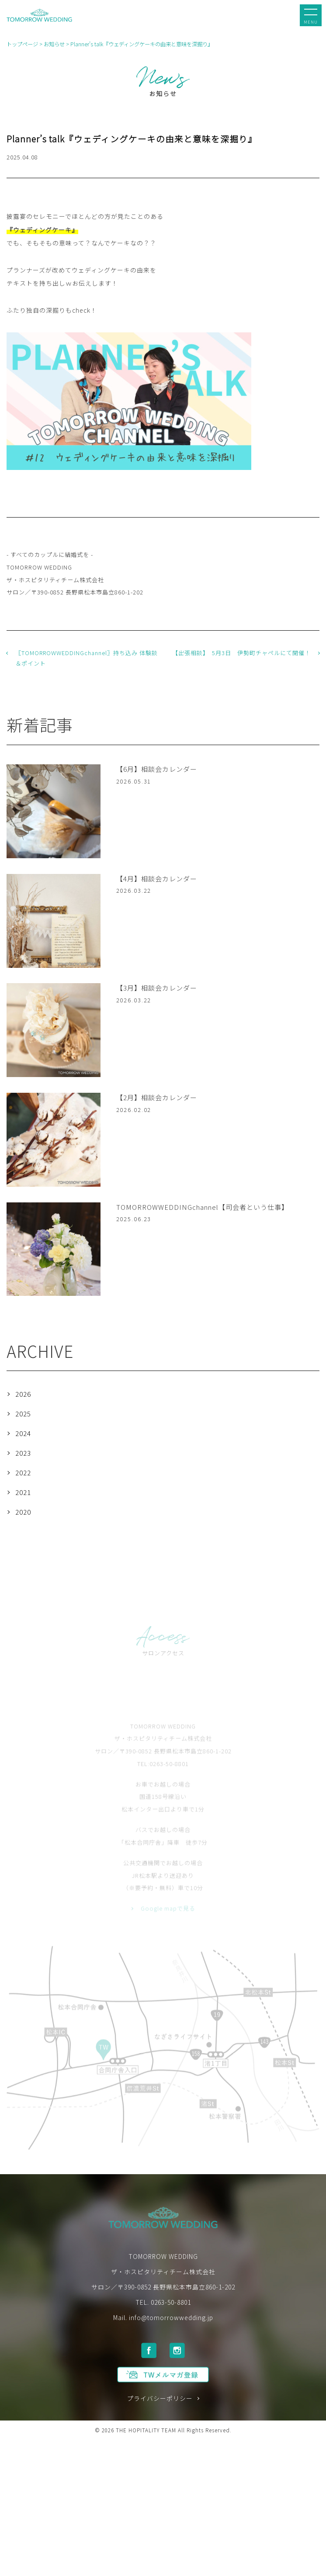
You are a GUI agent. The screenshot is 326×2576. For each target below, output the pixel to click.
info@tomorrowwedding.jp (171, 2322)
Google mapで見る (168, 1920)
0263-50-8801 (171, 2307)
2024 (23, 1433)
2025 (23, 1413)
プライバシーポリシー (160, 2404)
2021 (23, 1492)
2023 (23, 1453)
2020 (23, 1512)
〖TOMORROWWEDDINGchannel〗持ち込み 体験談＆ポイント (86, 658)
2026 (23, 1394)
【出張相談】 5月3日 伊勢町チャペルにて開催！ (241, 653)
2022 (23, 1472)
